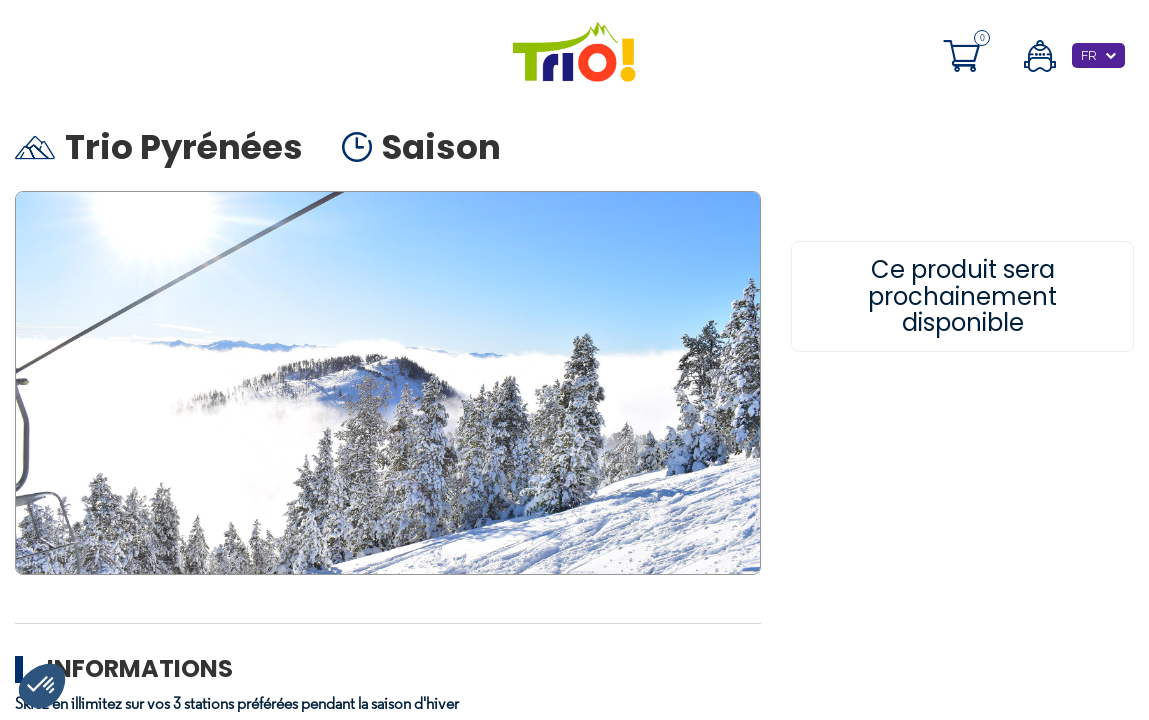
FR (1089, 55)
